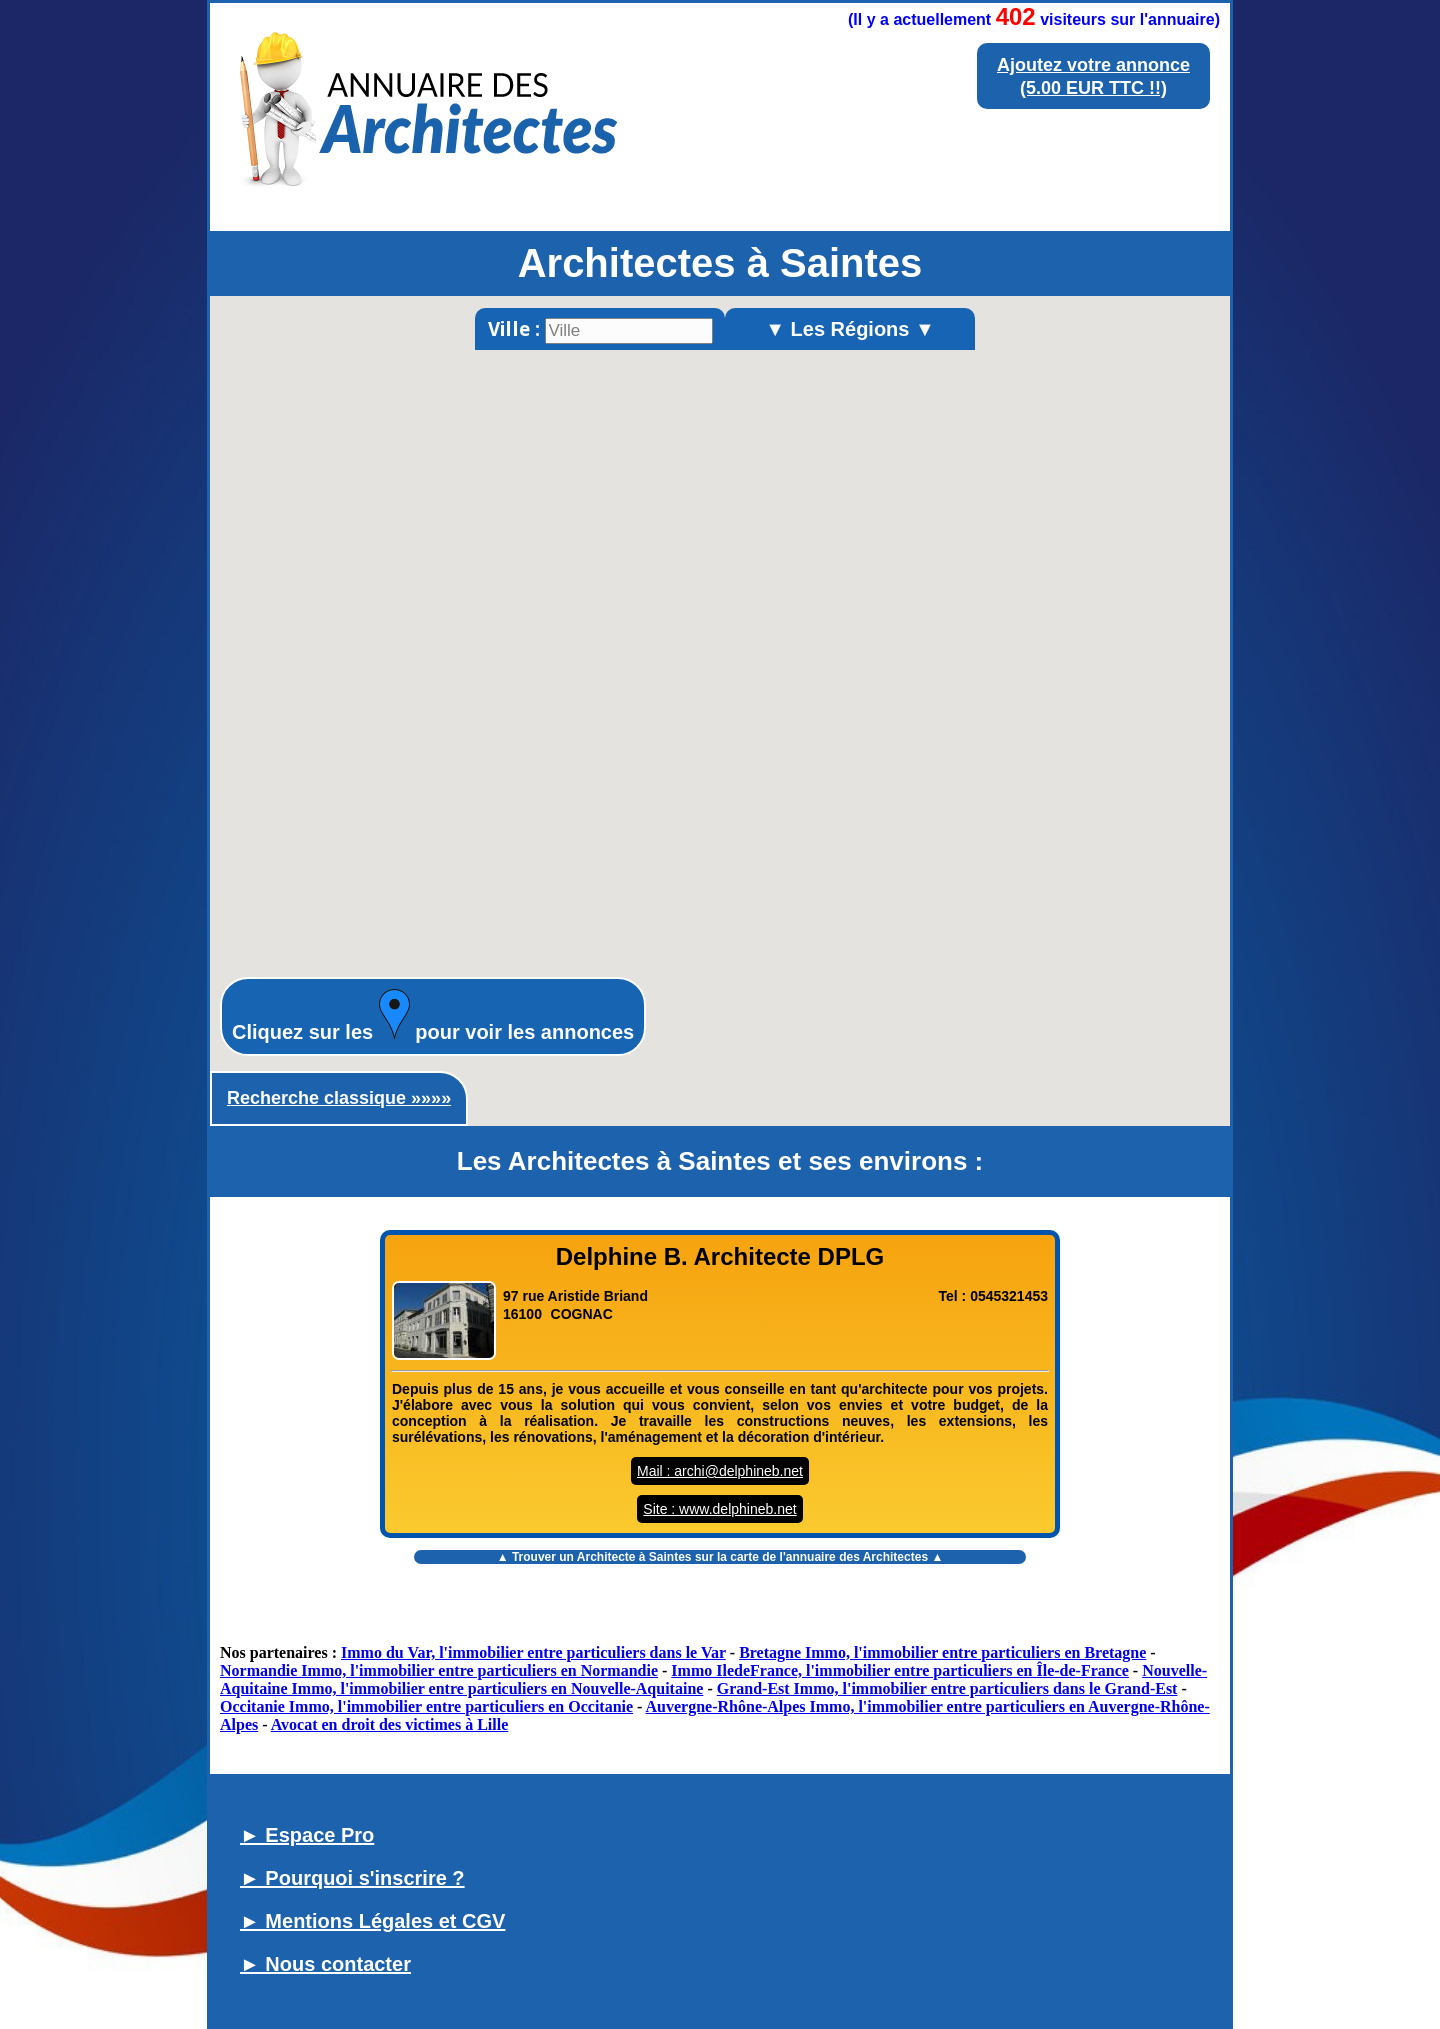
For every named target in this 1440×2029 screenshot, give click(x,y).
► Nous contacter (325, 1964)
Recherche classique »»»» (339, 1098)
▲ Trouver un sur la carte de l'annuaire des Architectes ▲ (720, 1557)
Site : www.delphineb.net (719, 1509)
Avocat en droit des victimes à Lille (390, 1724)
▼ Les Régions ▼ (850, 329)
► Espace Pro (307, 1835)
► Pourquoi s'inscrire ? (352, 1878)
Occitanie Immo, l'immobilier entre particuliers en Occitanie (426, 1706)
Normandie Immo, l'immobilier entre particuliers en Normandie (439, 1670)
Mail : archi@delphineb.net (720, 1471)
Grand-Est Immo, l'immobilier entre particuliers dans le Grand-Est (947, 1688)
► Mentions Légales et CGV (372, 1921)
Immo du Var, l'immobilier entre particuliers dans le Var (533, 1652)
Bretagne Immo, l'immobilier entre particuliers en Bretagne (942, 1652)
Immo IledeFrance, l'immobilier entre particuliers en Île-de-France (900, 1670)
